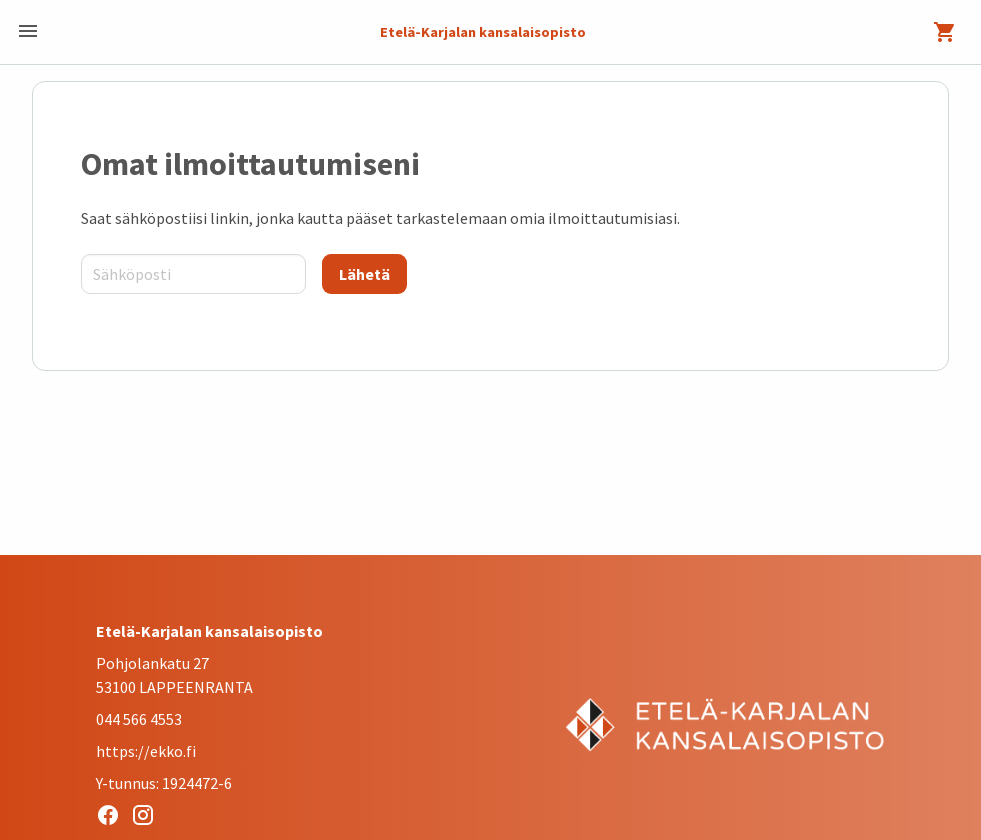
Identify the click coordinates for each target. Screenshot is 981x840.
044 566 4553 (139, 719)
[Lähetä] (364, 274)
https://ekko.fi (146, 751)
